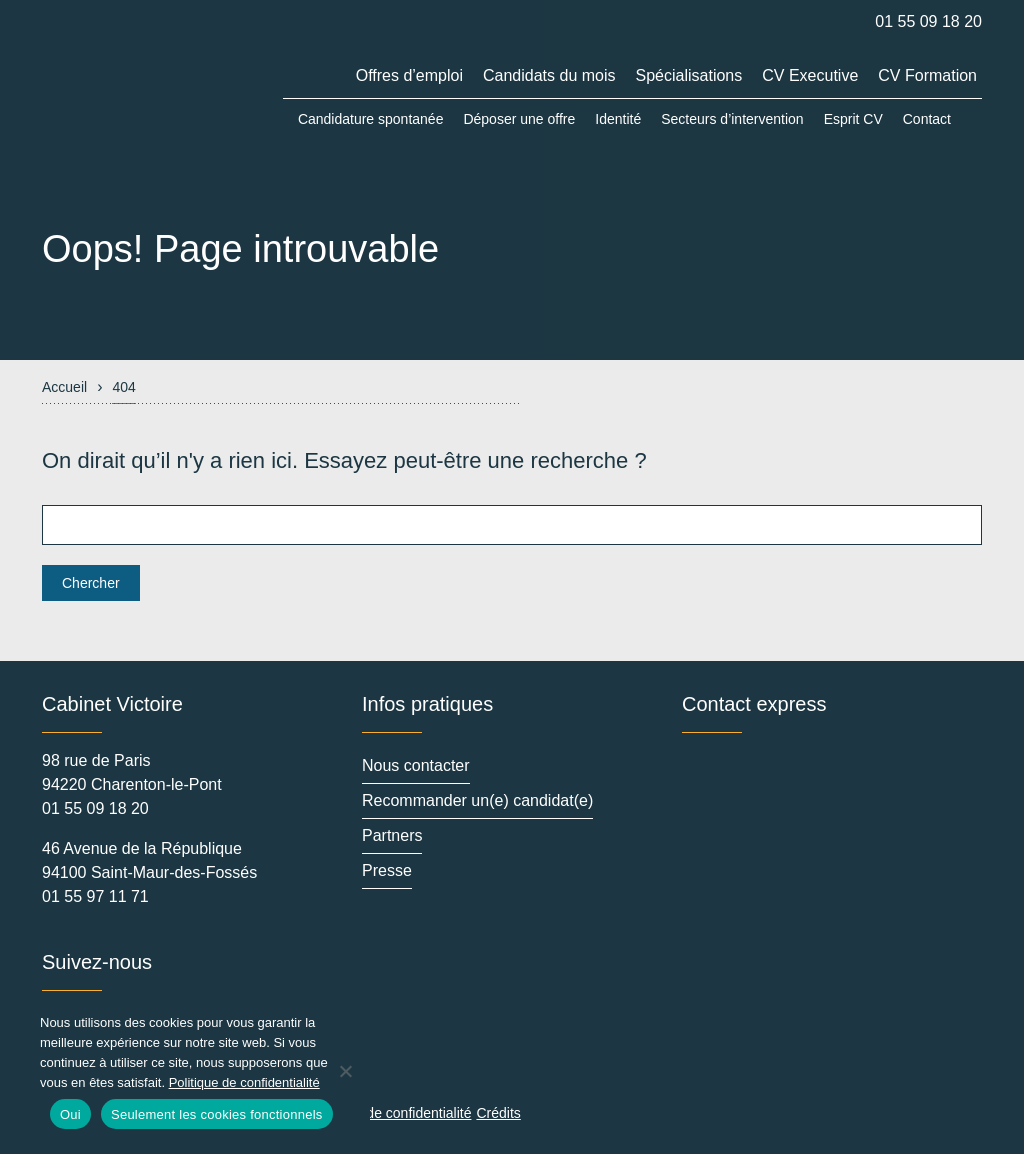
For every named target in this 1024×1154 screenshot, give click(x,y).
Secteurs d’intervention (732, 119)
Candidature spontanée (371, 119)
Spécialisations (689, 75)
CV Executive (810, 75)
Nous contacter (416, 765)
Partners (392, 835)
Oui (70, 1114)
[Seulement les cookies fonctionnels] (345, 1071)
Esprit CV (853, 119)
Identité (618, 119)
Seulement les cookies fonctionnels (217, 1114)
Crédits (498, 1113)
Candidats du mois (549, 75)
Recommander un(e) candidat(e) (477, 800)
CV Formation (927, 75)
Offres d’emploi (409, 75)
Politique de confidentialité (390, 1113)
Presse (387, 875)
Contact (927, 119)
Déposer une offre (519, 119)
